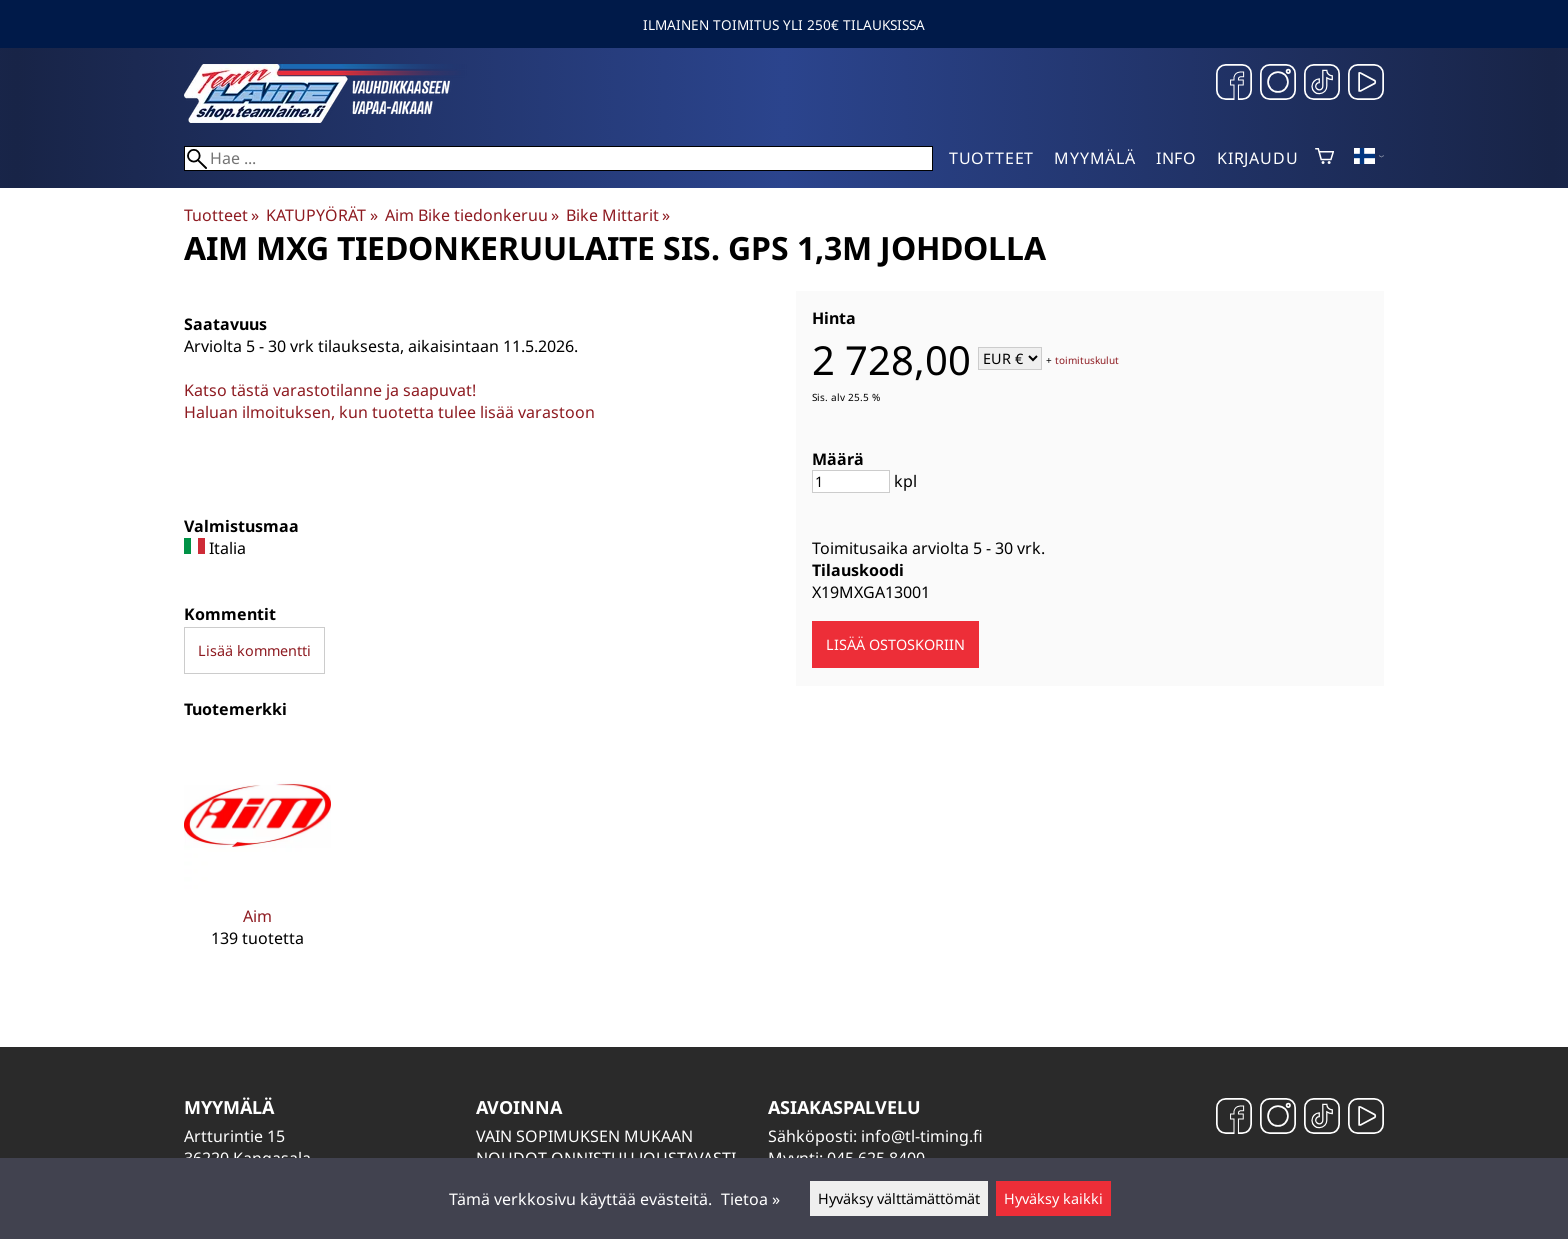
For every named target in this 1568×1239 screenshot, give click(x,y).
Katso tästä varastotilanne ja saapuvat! (330, 390)
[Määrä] (851, 481)
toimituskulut (1087, 360)
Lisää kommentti (254, 650)
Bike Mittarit (618, 215)
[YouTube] (1366, 84)
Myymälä (1095, 158)
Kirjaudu (1257, 158)
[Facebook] (1234, 84)
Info (1176, 158)
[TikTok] (1322, 84)
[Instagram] (1278, 84)
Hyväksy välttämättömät (899, 1198)
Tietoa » (750, 1199)
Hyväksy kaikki (1053, 1198)
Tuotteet (991, 158)
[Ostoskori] (1324, 158)
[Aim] (257, 859)
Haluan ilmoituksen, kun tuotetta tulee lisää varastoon (389, 412)
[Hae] (558, 158)
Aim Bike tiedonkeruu (472, 215)
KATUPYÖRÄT (321, 215)
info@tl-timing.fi (922, 1136)
